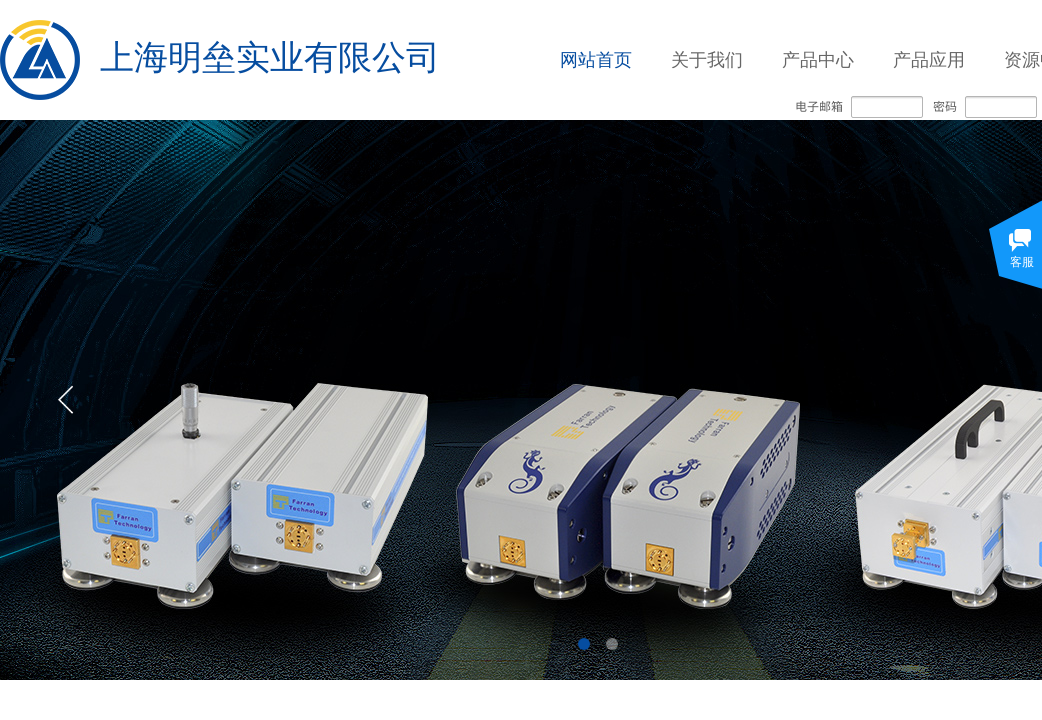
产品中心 (818, 60)
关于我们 (707, 60)
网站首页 (596, 60)
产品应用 (929, 60)
